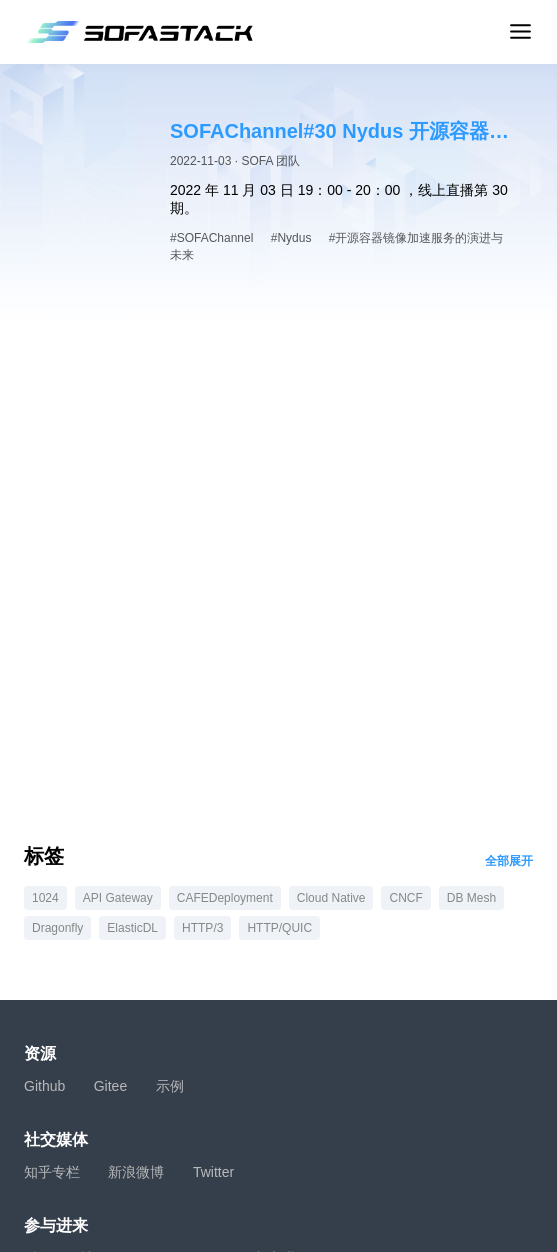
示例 (170, 1086)
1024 (45, 898)
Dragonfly (57, 928)
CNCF (405, 898)
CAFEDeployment (225, 898)
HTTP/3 (202, 928)
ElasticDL (132, 928)
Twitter (213, 1172)
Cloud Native (331, 898)
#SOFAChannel (211, 238)
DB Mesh (471, 898)
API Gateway (118, 898)
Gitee (110, 1086)
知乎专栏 (52, 1172)
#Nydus (291, 238)
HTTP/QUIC (279, 928)
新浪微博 (136, 1172)
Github (44, 1086)
